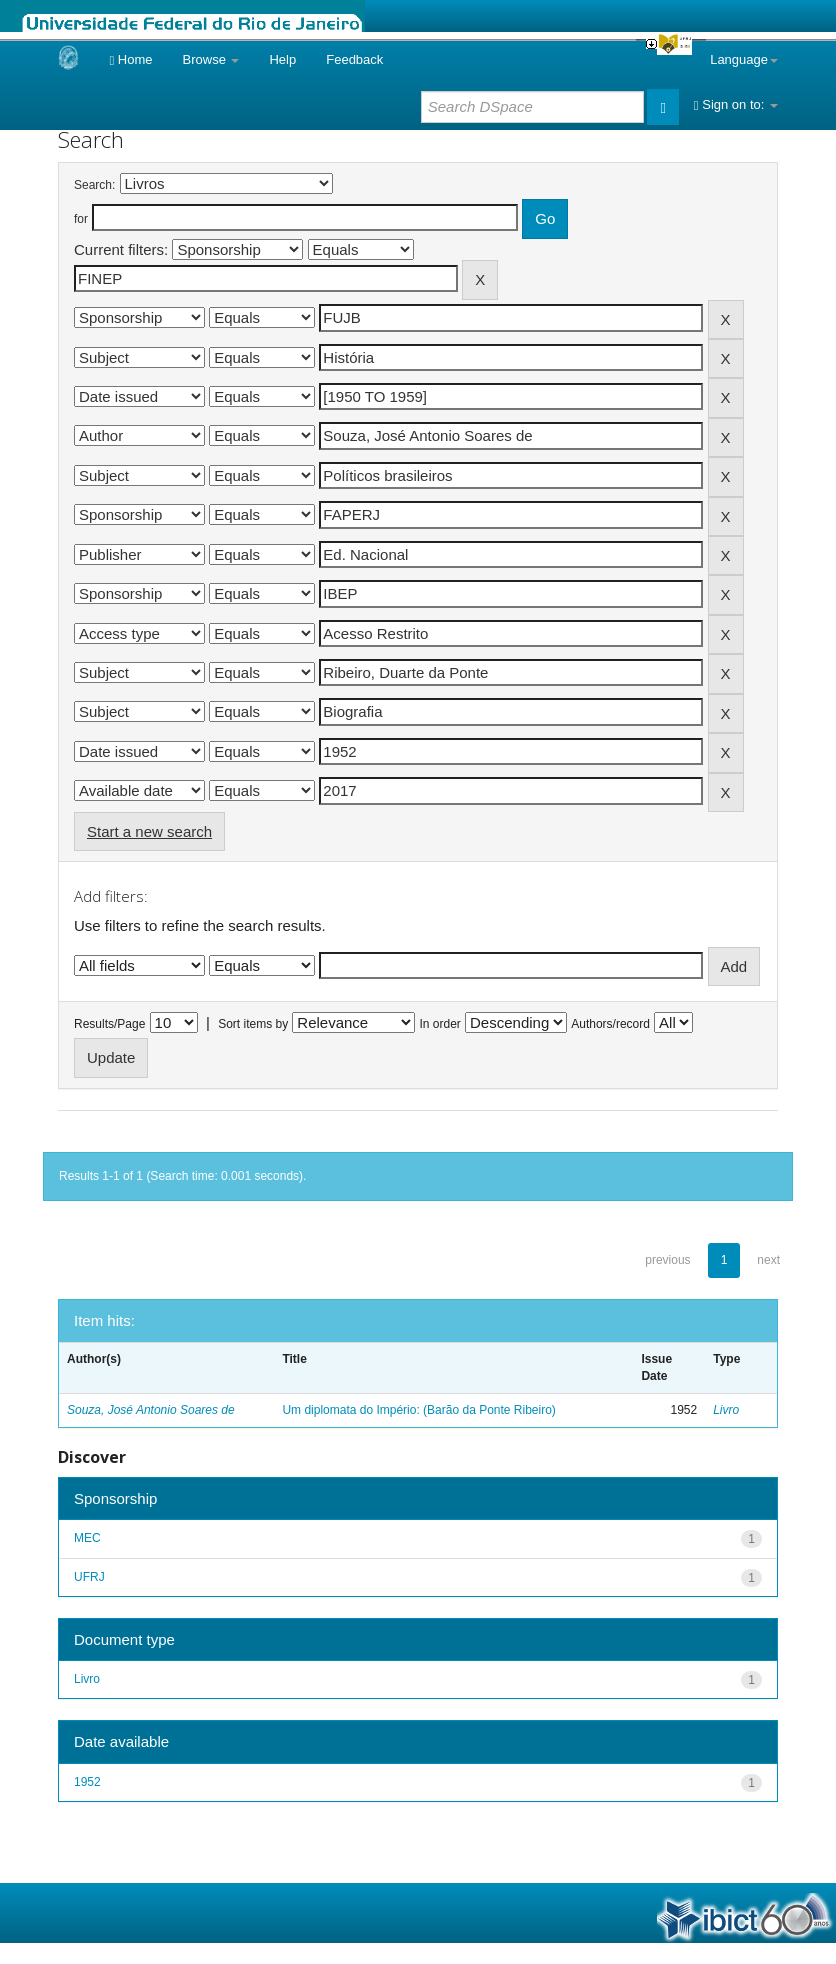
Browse (211, 59)
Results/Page (109, 1024)
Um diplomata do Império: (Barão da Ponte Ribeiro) (418, 1410)
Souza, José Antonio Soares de (151, 1410)
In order (440, 1024)
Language (744, 59)
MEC (87, 1538)
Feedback (354, 59)
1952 (87, 1782)
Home (130, 59)
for (81, 219)
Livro (726, 1410)
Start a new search (149, 831)
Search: (94, 185)
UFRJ (89, 1577)
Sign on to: (736, 104)
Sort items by (253, 1024)
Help (282, 59)
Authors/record (610, 1024)
